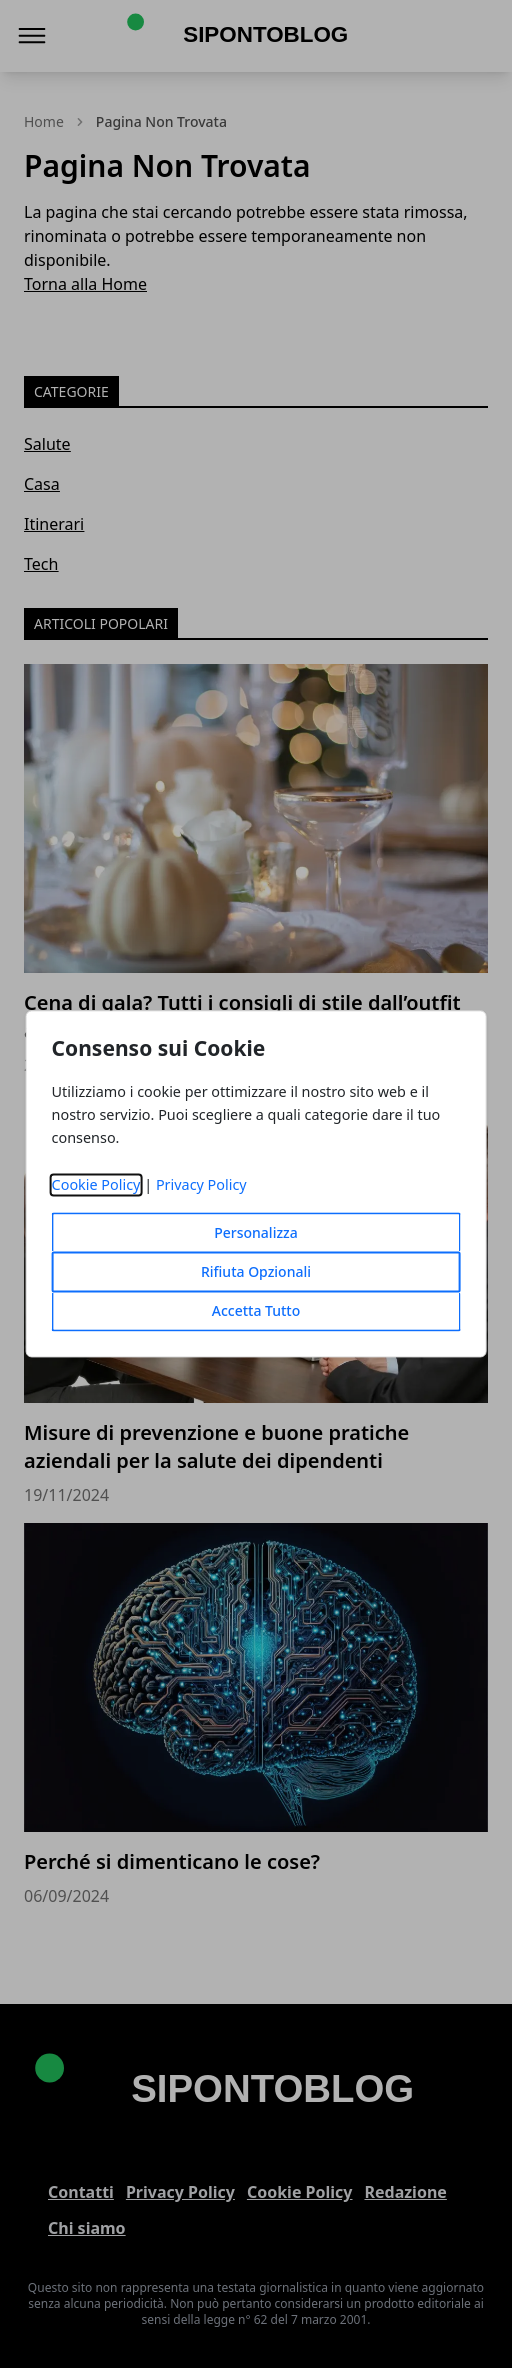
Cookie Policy (96, 1185)
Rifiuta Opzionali (256, 1272)
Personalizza (256, 1233)
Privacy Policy (201, 1185)
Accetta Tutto (256, 1311)
